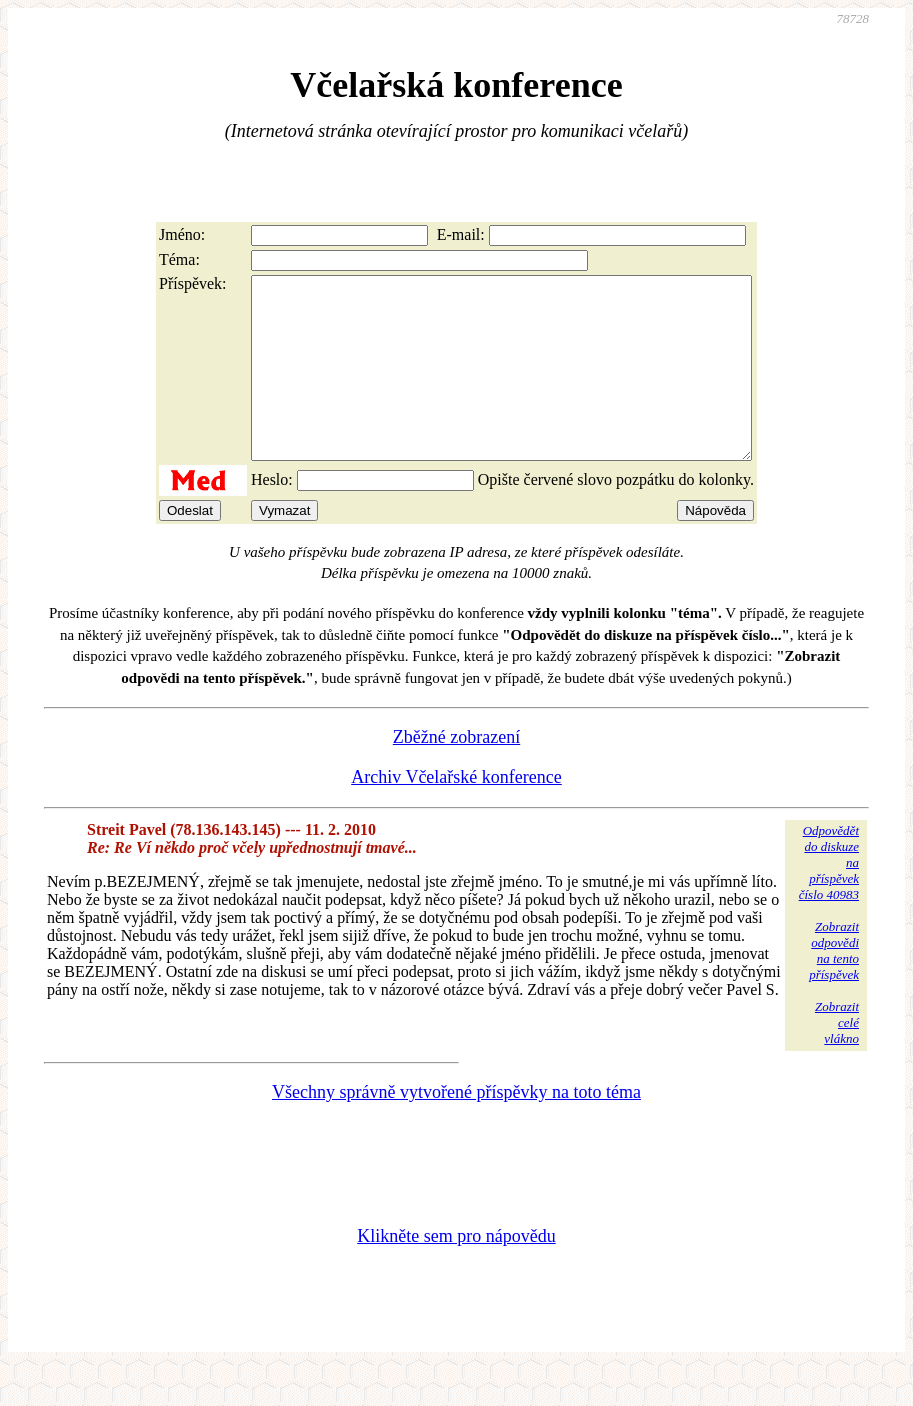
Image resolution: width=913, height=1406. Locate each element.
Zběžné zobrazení (456, 773)
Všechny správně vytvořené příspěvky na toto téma (456, 1128)
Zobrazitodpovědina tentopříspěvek (834, 986)
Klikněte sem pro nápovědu (456, 1272)
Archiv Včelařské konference (456, 813)
